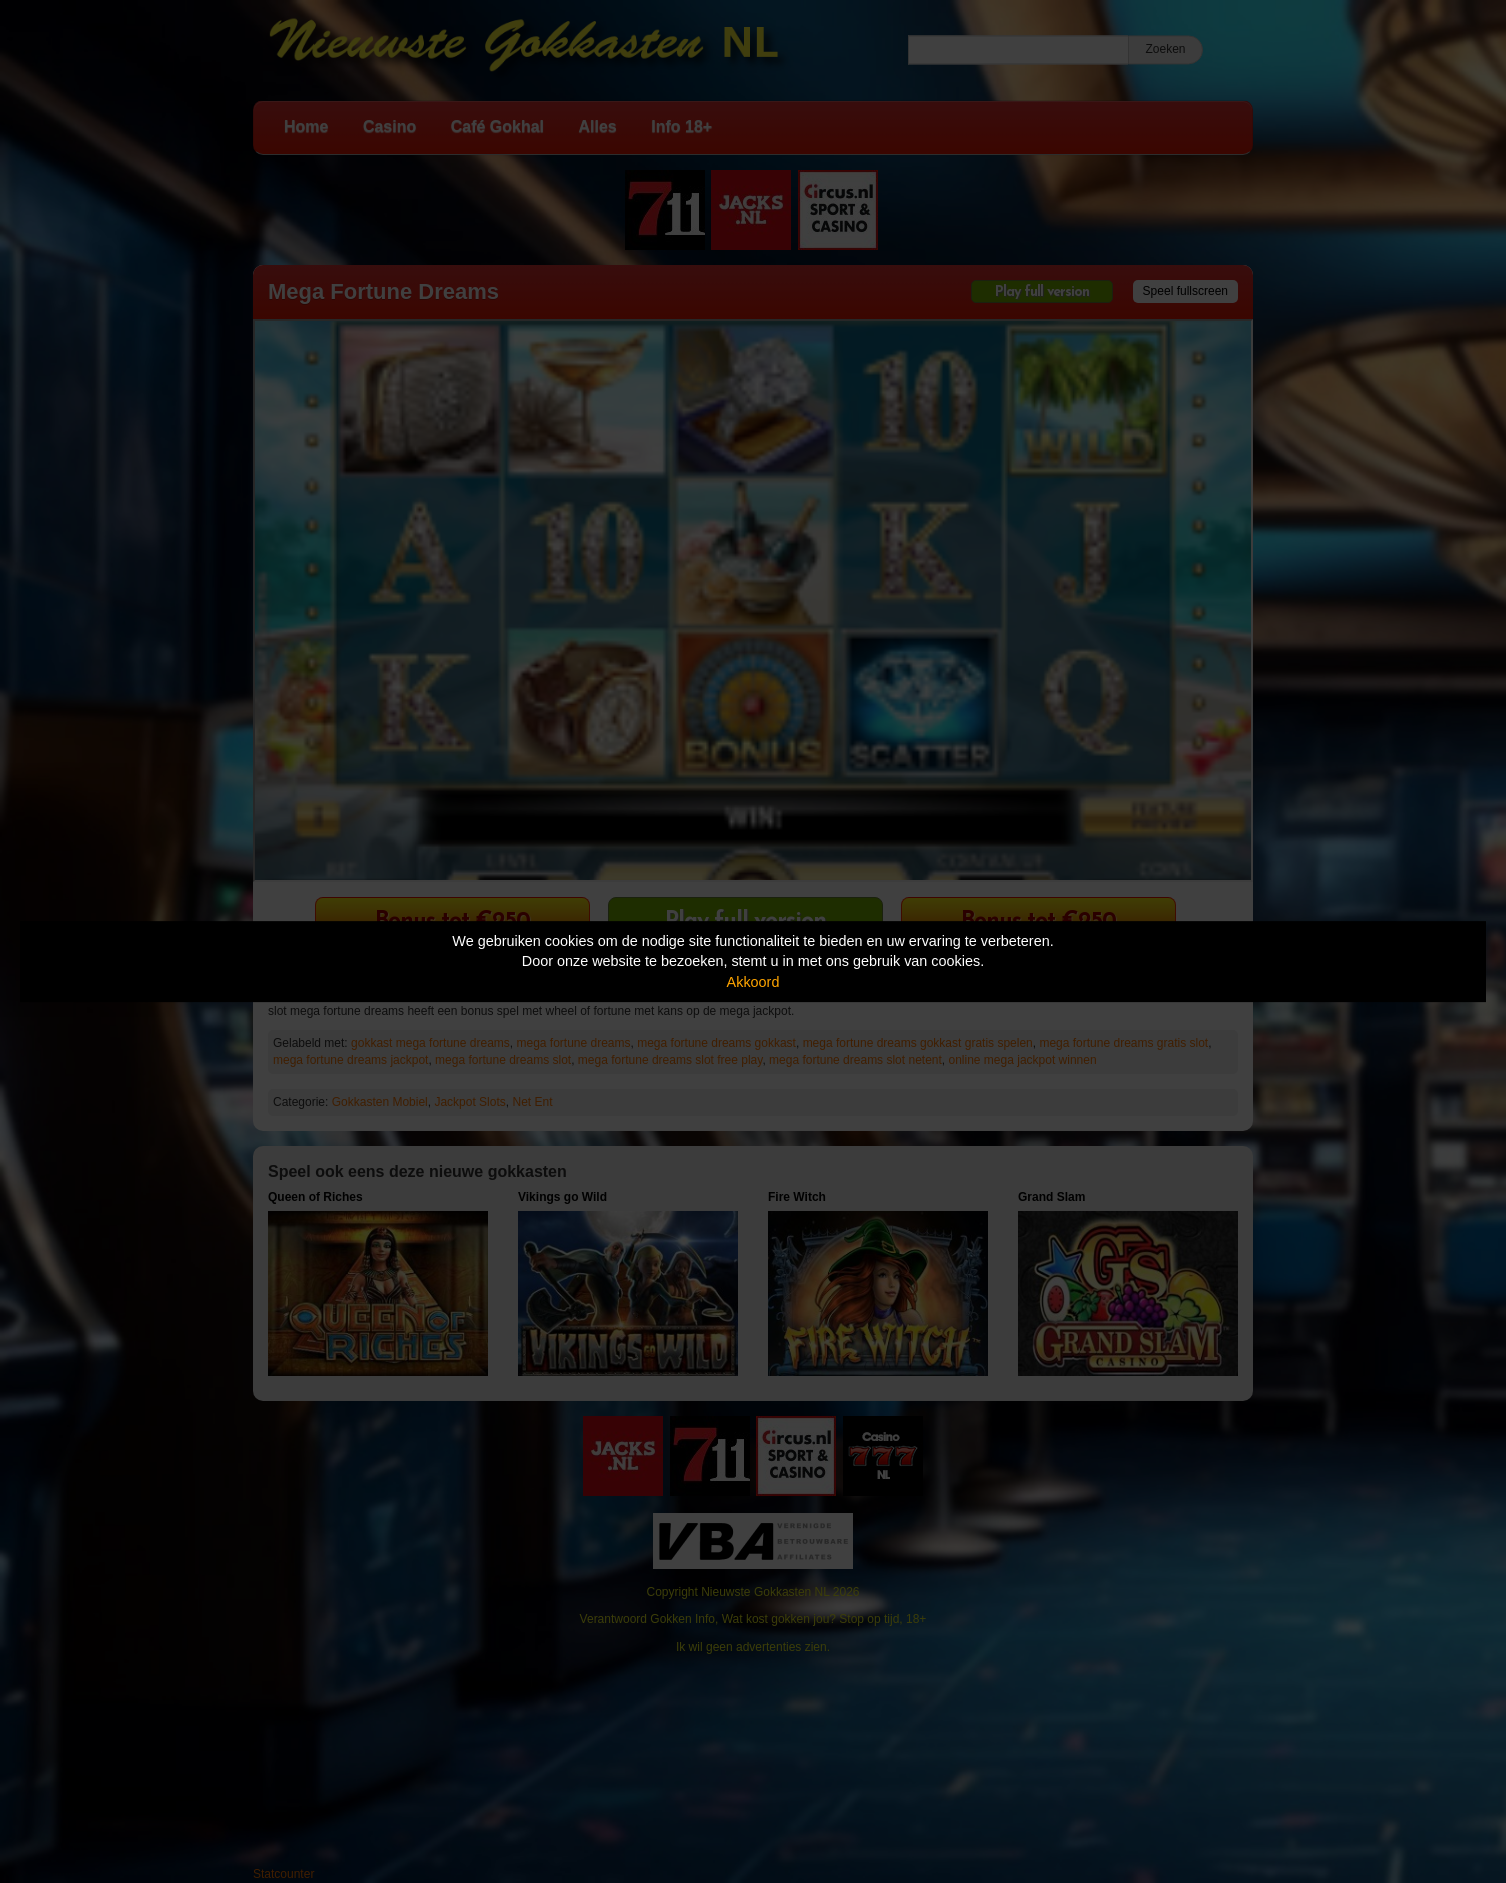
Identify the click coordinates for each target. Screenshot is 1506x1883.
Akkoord (753, 982)
